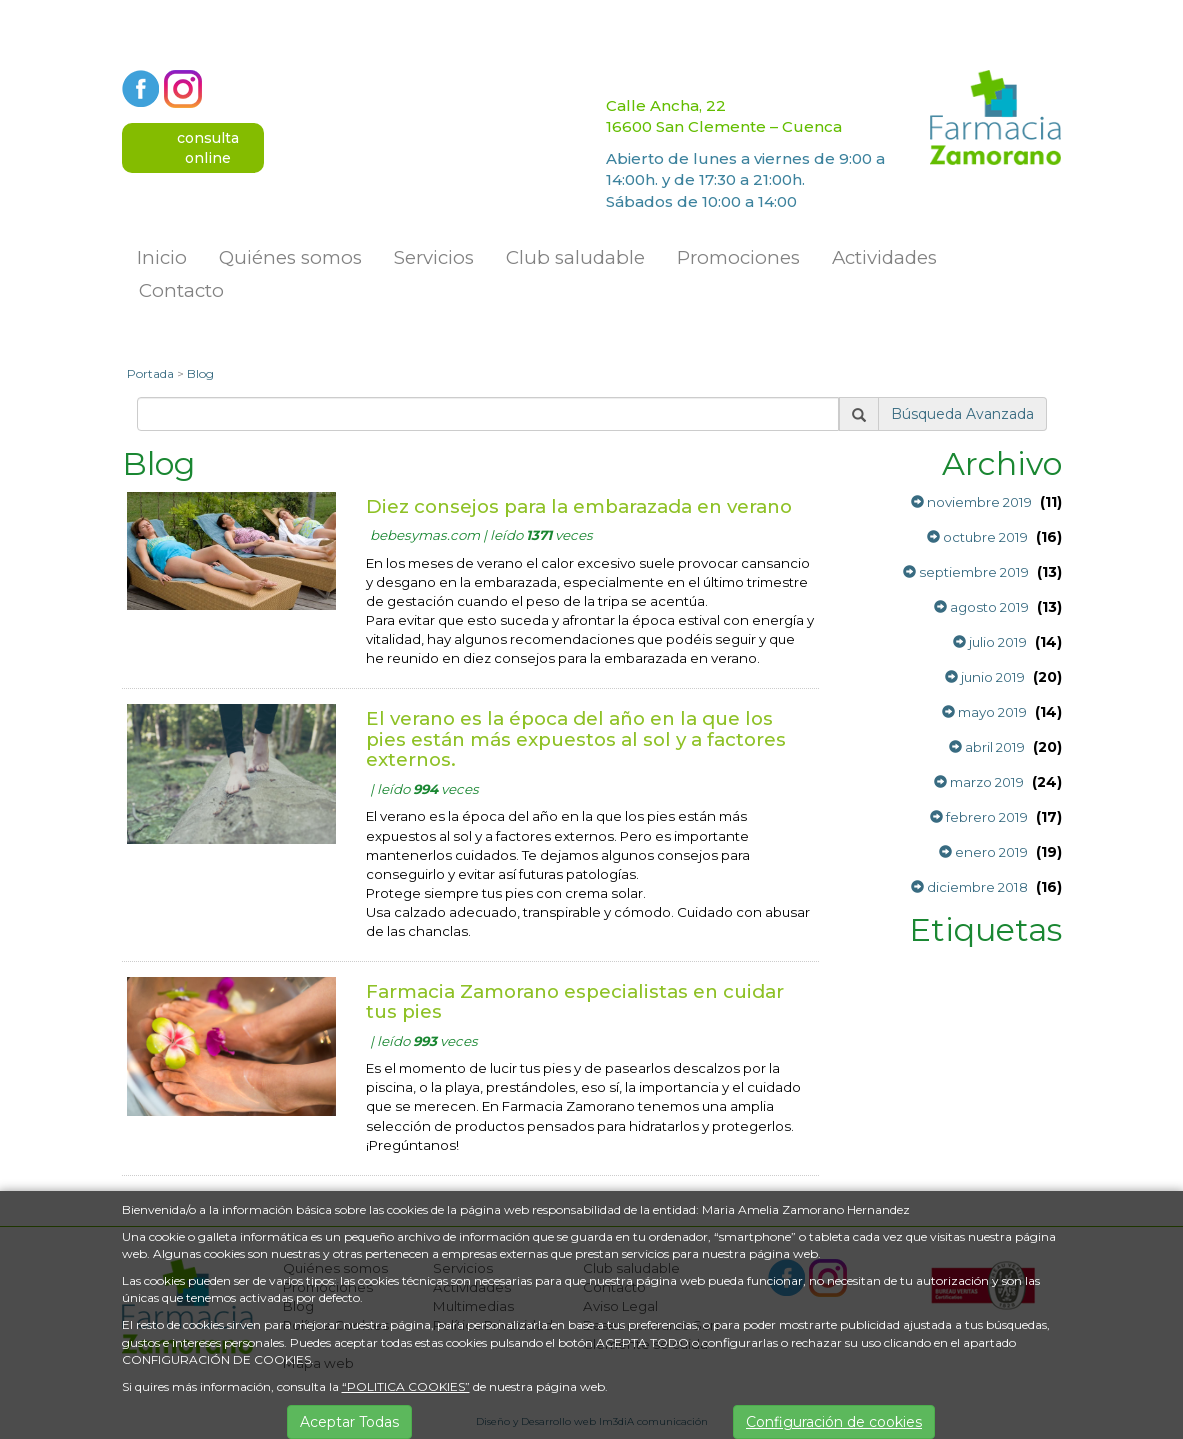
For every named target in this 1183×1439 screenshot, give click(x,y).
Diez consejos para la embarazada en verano (579, 506)
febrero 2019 (979, 817)
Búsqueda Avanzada (962, 414)
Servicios (434, 257)
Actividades (884, 257)
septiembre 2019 (966, 572)
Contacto (181, 290)
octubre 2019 (977, 537)
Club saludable (575, 257)
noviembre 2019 (971, 502)
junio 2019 (985, 677)
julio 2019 (990, 642)
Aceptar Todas (349, 1422)
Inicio (162, 257)
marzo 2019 (979, 782)
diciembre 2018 (969, 887)
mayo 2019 (984, 712)
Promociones (738, 257)
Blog (200, 373)
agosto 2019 (981, 607)
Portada (150, 373)
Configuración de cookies (834, 1422)
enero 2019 (983, 852)
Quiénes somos (290, 257)
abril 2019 (987, 747)
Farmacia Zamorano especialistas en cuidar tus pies (575, 1002)
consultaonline (208, 148)
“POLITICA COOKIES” (406, 1386)
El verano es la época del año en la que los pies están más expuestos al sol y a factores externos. (576, 739)
